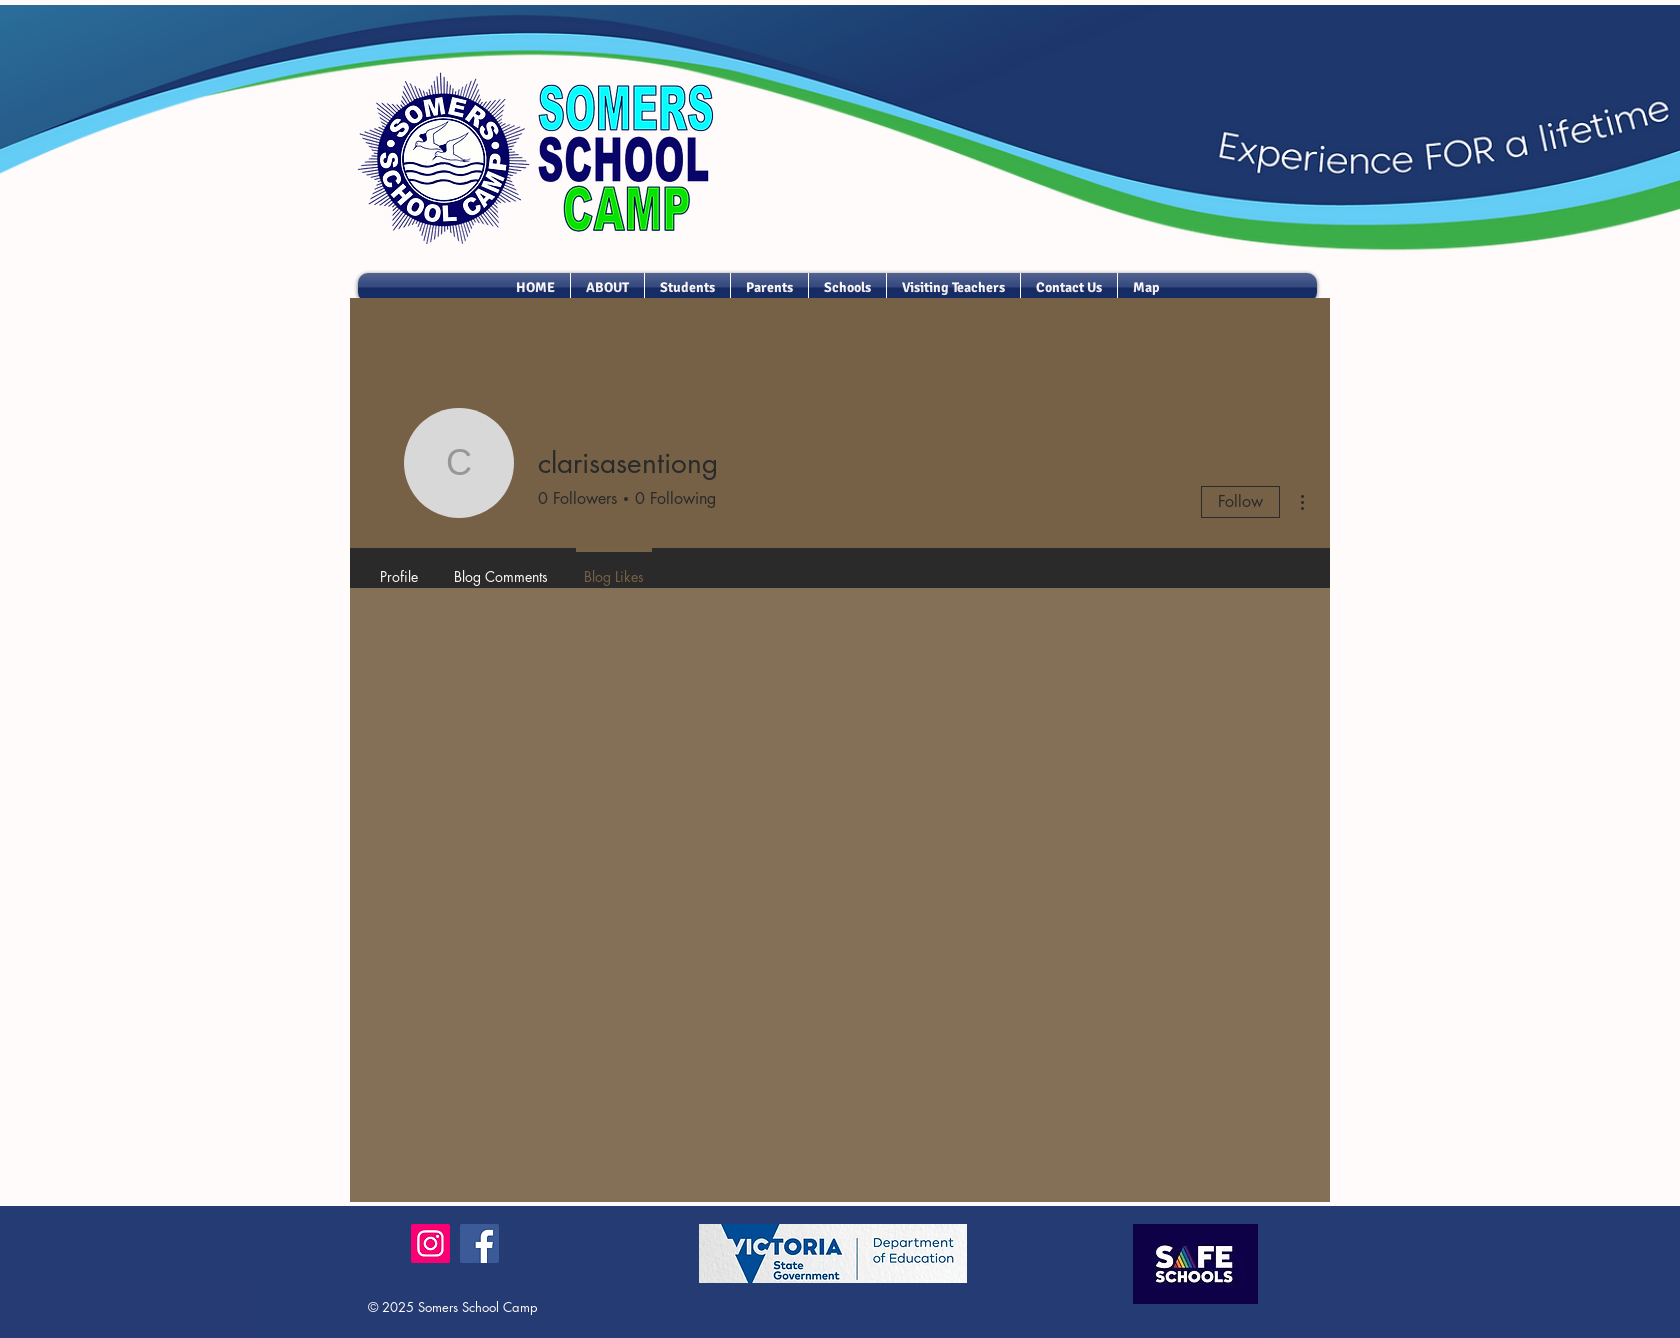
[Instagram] (430, 1243)
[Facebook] (479, 1243)
